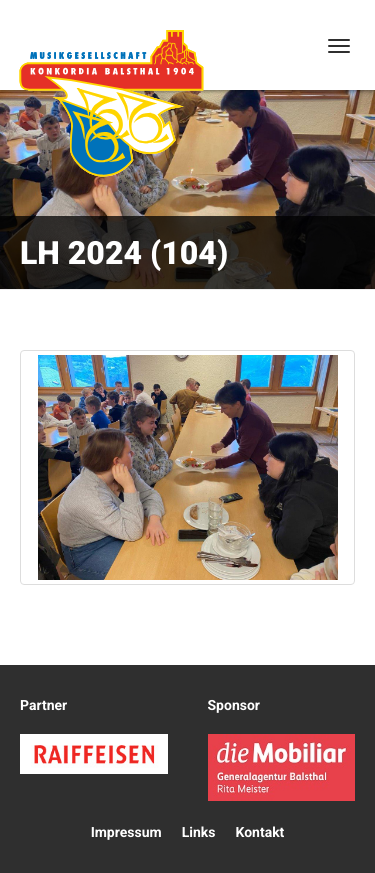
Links (199, 833)
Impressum (126, 833)
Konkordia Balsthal (111, 103)
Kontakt (259, 833)
